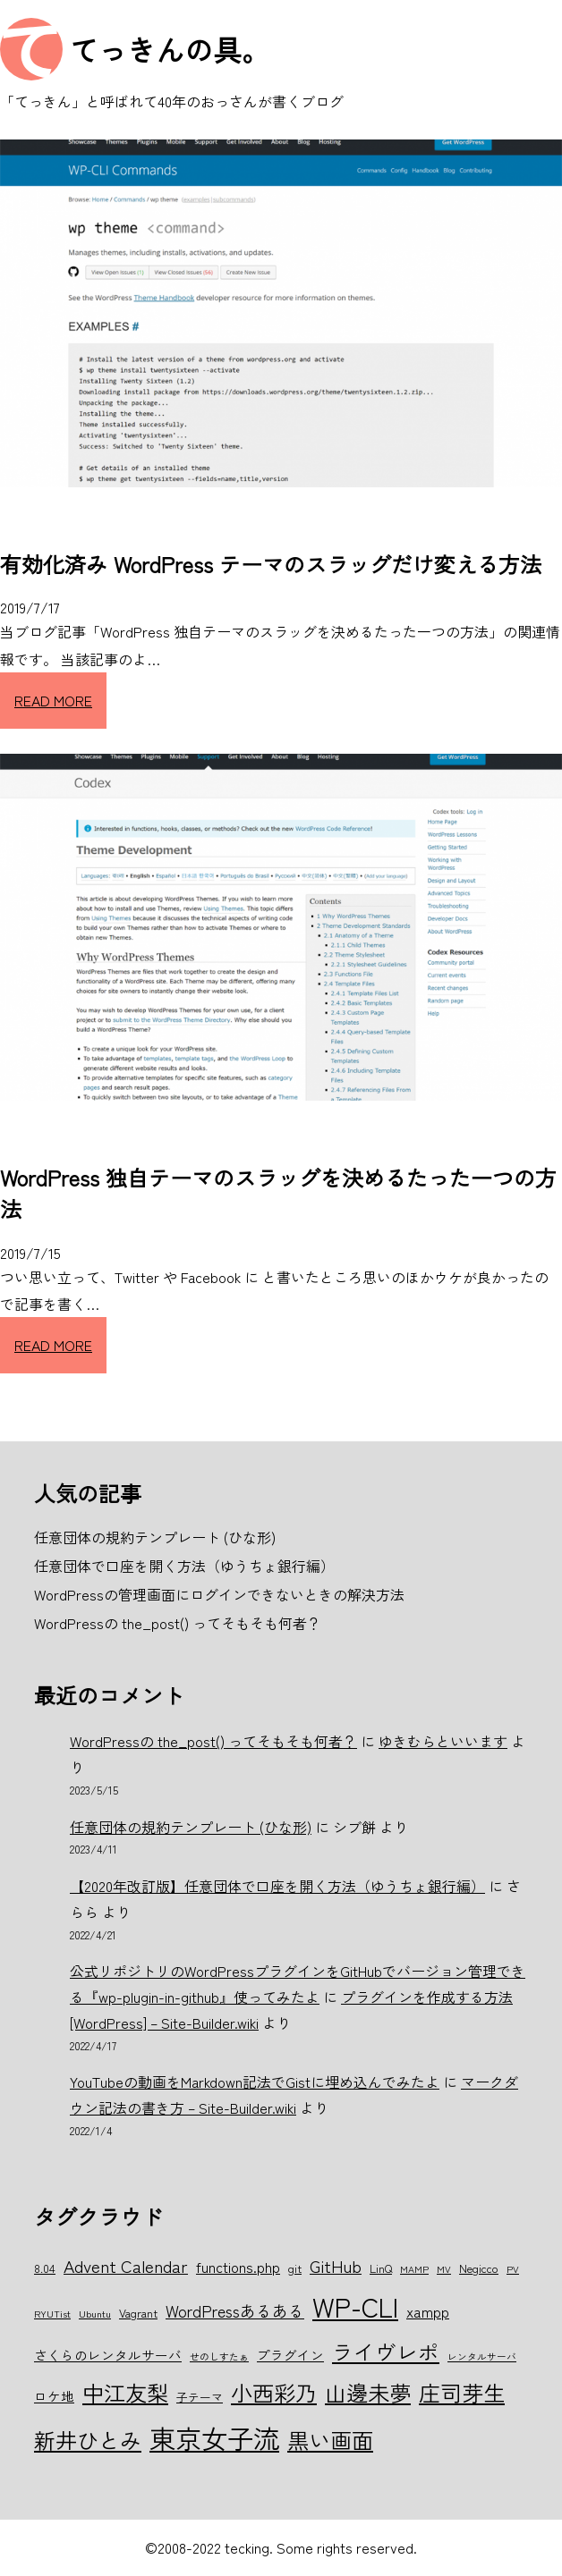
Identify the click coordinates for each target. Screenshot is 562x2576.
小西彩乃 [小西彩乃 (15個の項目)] (274, 2392)
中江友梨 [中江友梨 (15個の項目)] (125, 2392)
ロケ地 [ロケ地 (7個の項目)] (54, 2395)
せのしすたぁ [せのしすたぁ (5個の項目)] (219, 2356)
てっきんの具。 (170, 49)
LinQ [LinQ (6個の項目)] (381, 2267)
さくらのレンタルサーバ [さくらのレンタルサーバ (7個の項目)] (108, 2354)
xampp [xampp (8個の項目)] (427, 2311)
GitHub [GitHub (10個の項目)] (336, 2265)
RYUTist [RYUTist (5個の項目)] (52, 2313)
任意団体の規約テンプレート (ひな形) (190, 1826)
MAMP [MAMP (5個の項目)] (414, 2269)
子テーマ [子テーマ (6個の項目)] (199, 2396)
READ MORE (53, 700)
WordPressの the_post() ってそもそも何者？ (213, 1741)
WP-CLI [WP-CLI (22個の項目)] (355, 2306)
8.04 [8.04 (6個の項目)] (44, 2267)
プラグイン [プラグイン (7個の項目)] (290, 2354)
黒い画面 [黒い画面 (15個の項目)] (330, 2439)
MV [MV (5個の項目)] (444, 2269)
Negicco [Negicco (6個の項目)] (478, 2267)
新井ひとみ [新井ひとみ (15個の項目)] (87, 2439)
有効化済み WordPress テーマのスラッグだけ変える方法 (270, 563)
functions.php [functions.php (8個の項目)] (238, 2266)
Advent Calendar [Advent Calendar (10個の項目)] (126, 2265)
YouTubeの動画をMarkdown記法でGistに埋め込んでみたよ (254, 2081)
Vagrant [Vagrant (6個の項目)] (138, 2312)
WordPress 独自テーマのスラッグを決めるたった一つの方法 (278, 1192)
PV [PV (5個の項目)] (513, 2269)
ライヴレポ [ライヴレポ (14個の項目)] (385, 2351)
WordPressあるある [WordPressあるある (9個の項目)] (235, 2310)
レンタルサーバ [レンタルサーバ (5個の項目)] (481, 2356)
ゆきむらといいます (443, 1741)
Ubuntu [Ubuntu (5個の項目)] (95, 2313)
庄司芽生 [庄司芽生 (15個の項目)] (462, 2392)
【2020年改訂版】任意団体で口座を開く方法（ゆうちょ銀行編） (277, 1885)
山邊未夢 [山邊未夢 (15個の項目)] (368, 2392)
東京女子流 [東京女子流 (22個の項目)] (214, 2437)
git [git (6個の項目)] (295, 2267)
